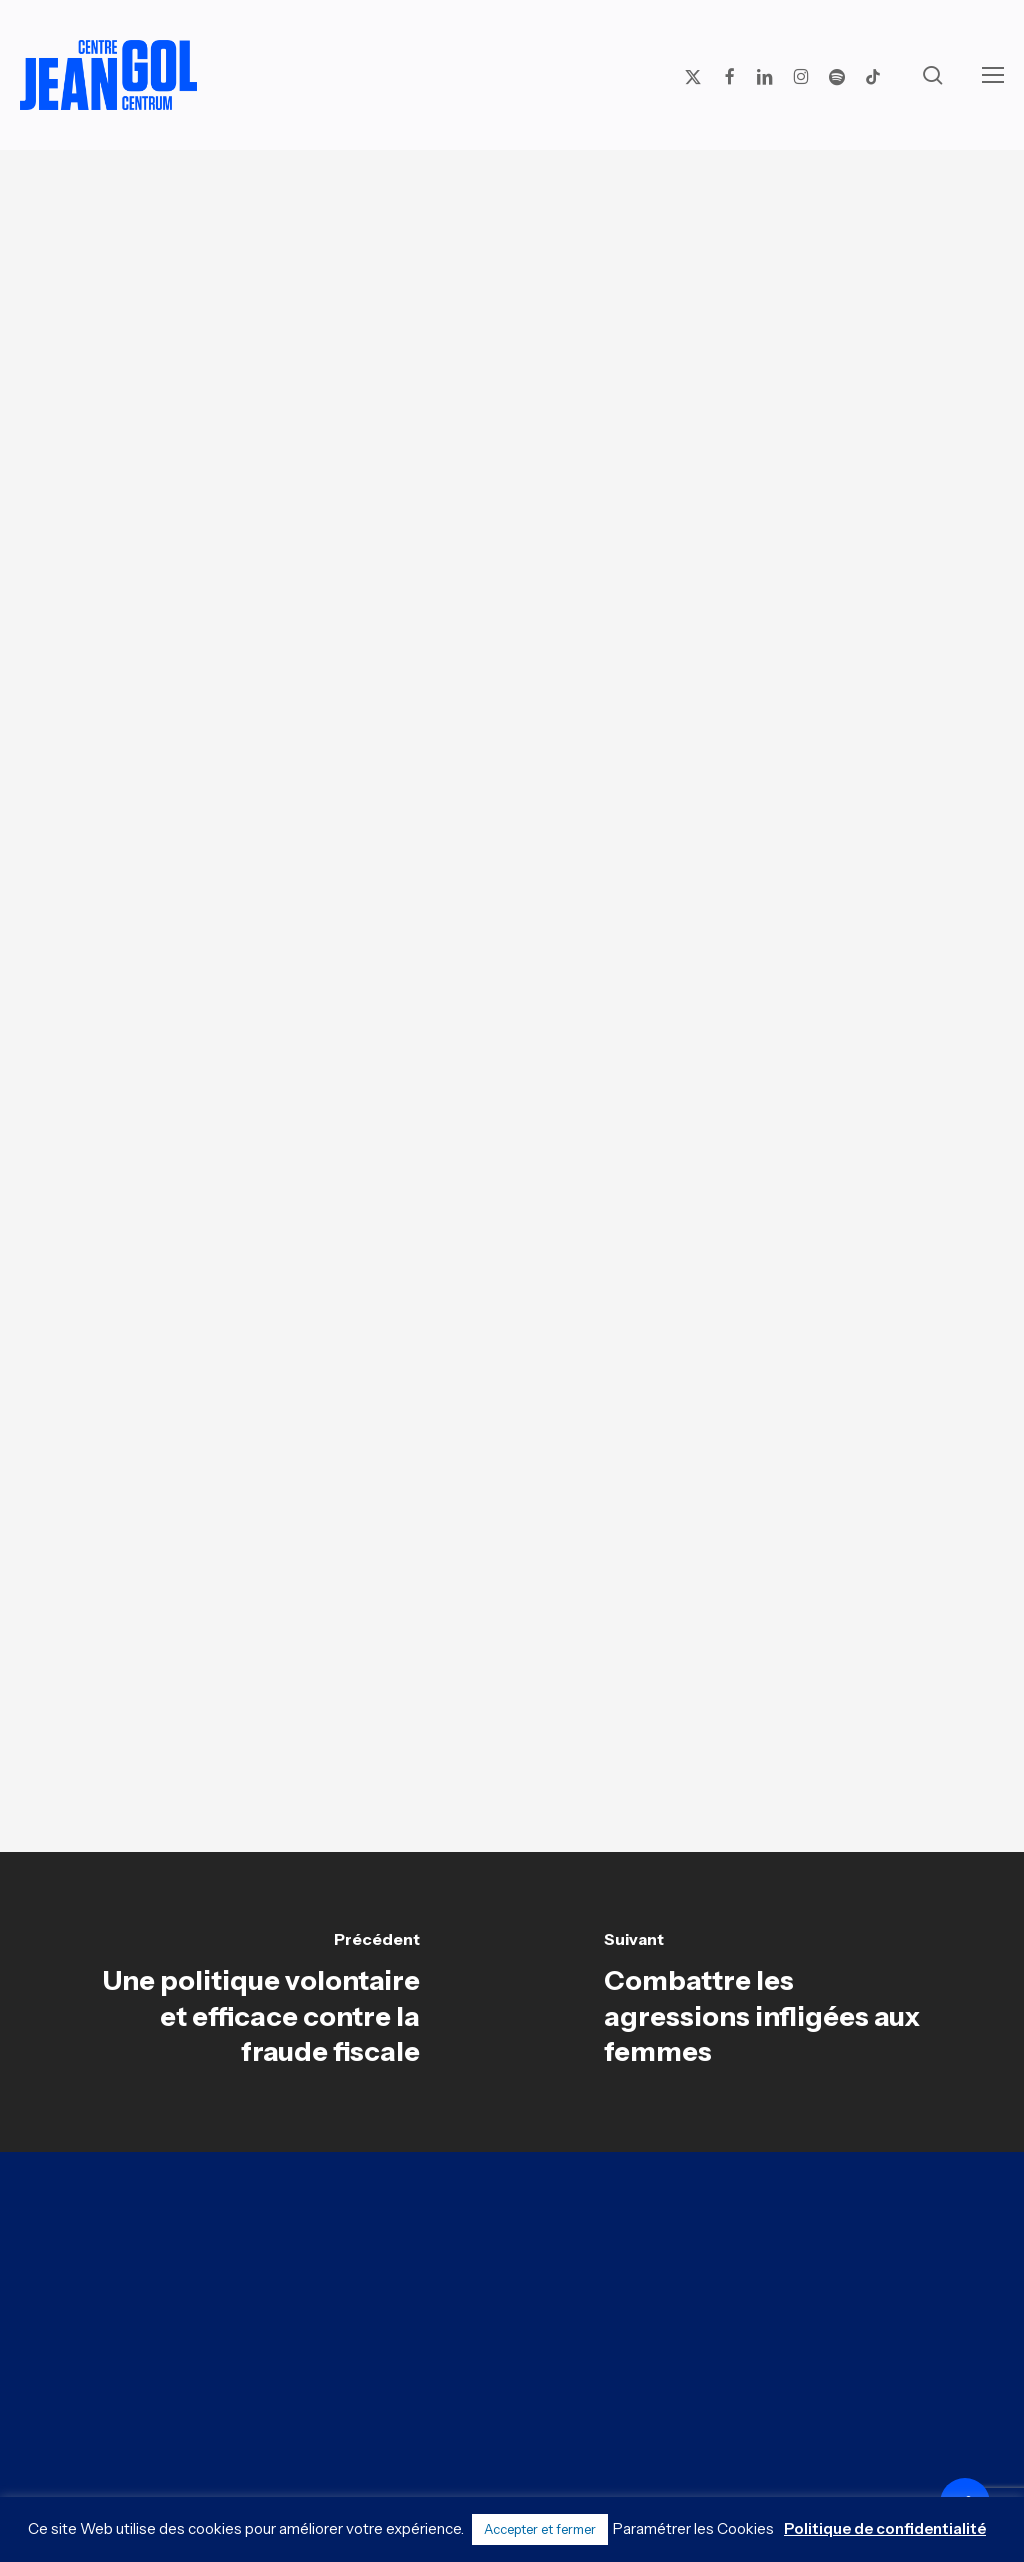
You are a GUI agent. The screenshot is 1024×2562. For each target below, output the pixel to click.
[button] (993, 75)
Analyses (504, 225)
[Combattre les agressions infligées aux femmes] (768, 2002)
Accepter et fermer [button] (540, 2529)
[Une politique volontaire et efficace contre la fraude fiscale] (256, 2002)
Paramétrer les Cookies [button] (693, 2528)
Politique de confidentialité (885, 2528)
